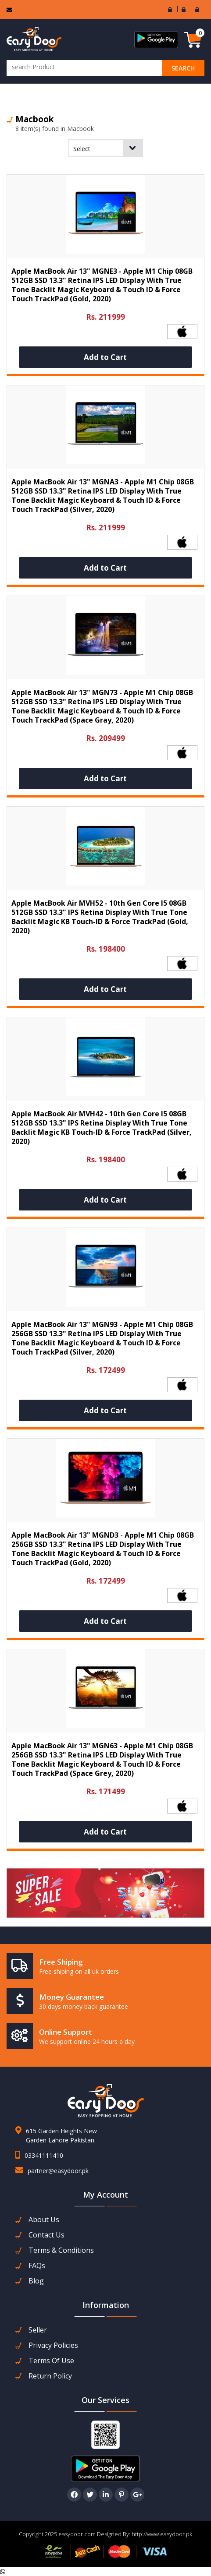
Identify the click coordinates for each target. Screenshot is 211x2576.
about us (44, 2219)
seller (38, 2330)
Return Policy (50, 2376)
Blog (36, 2281)
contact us (46, 2235)
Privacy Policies (53, 2345)
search (183, 68)
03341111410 (44, 2155)
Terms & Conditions (61, 2250)
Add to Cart (105, 357)
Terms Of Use (51, 2360)
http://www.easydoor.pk (161, 2534)
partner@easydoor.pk (58, 2171)
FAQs (37, 2265)
